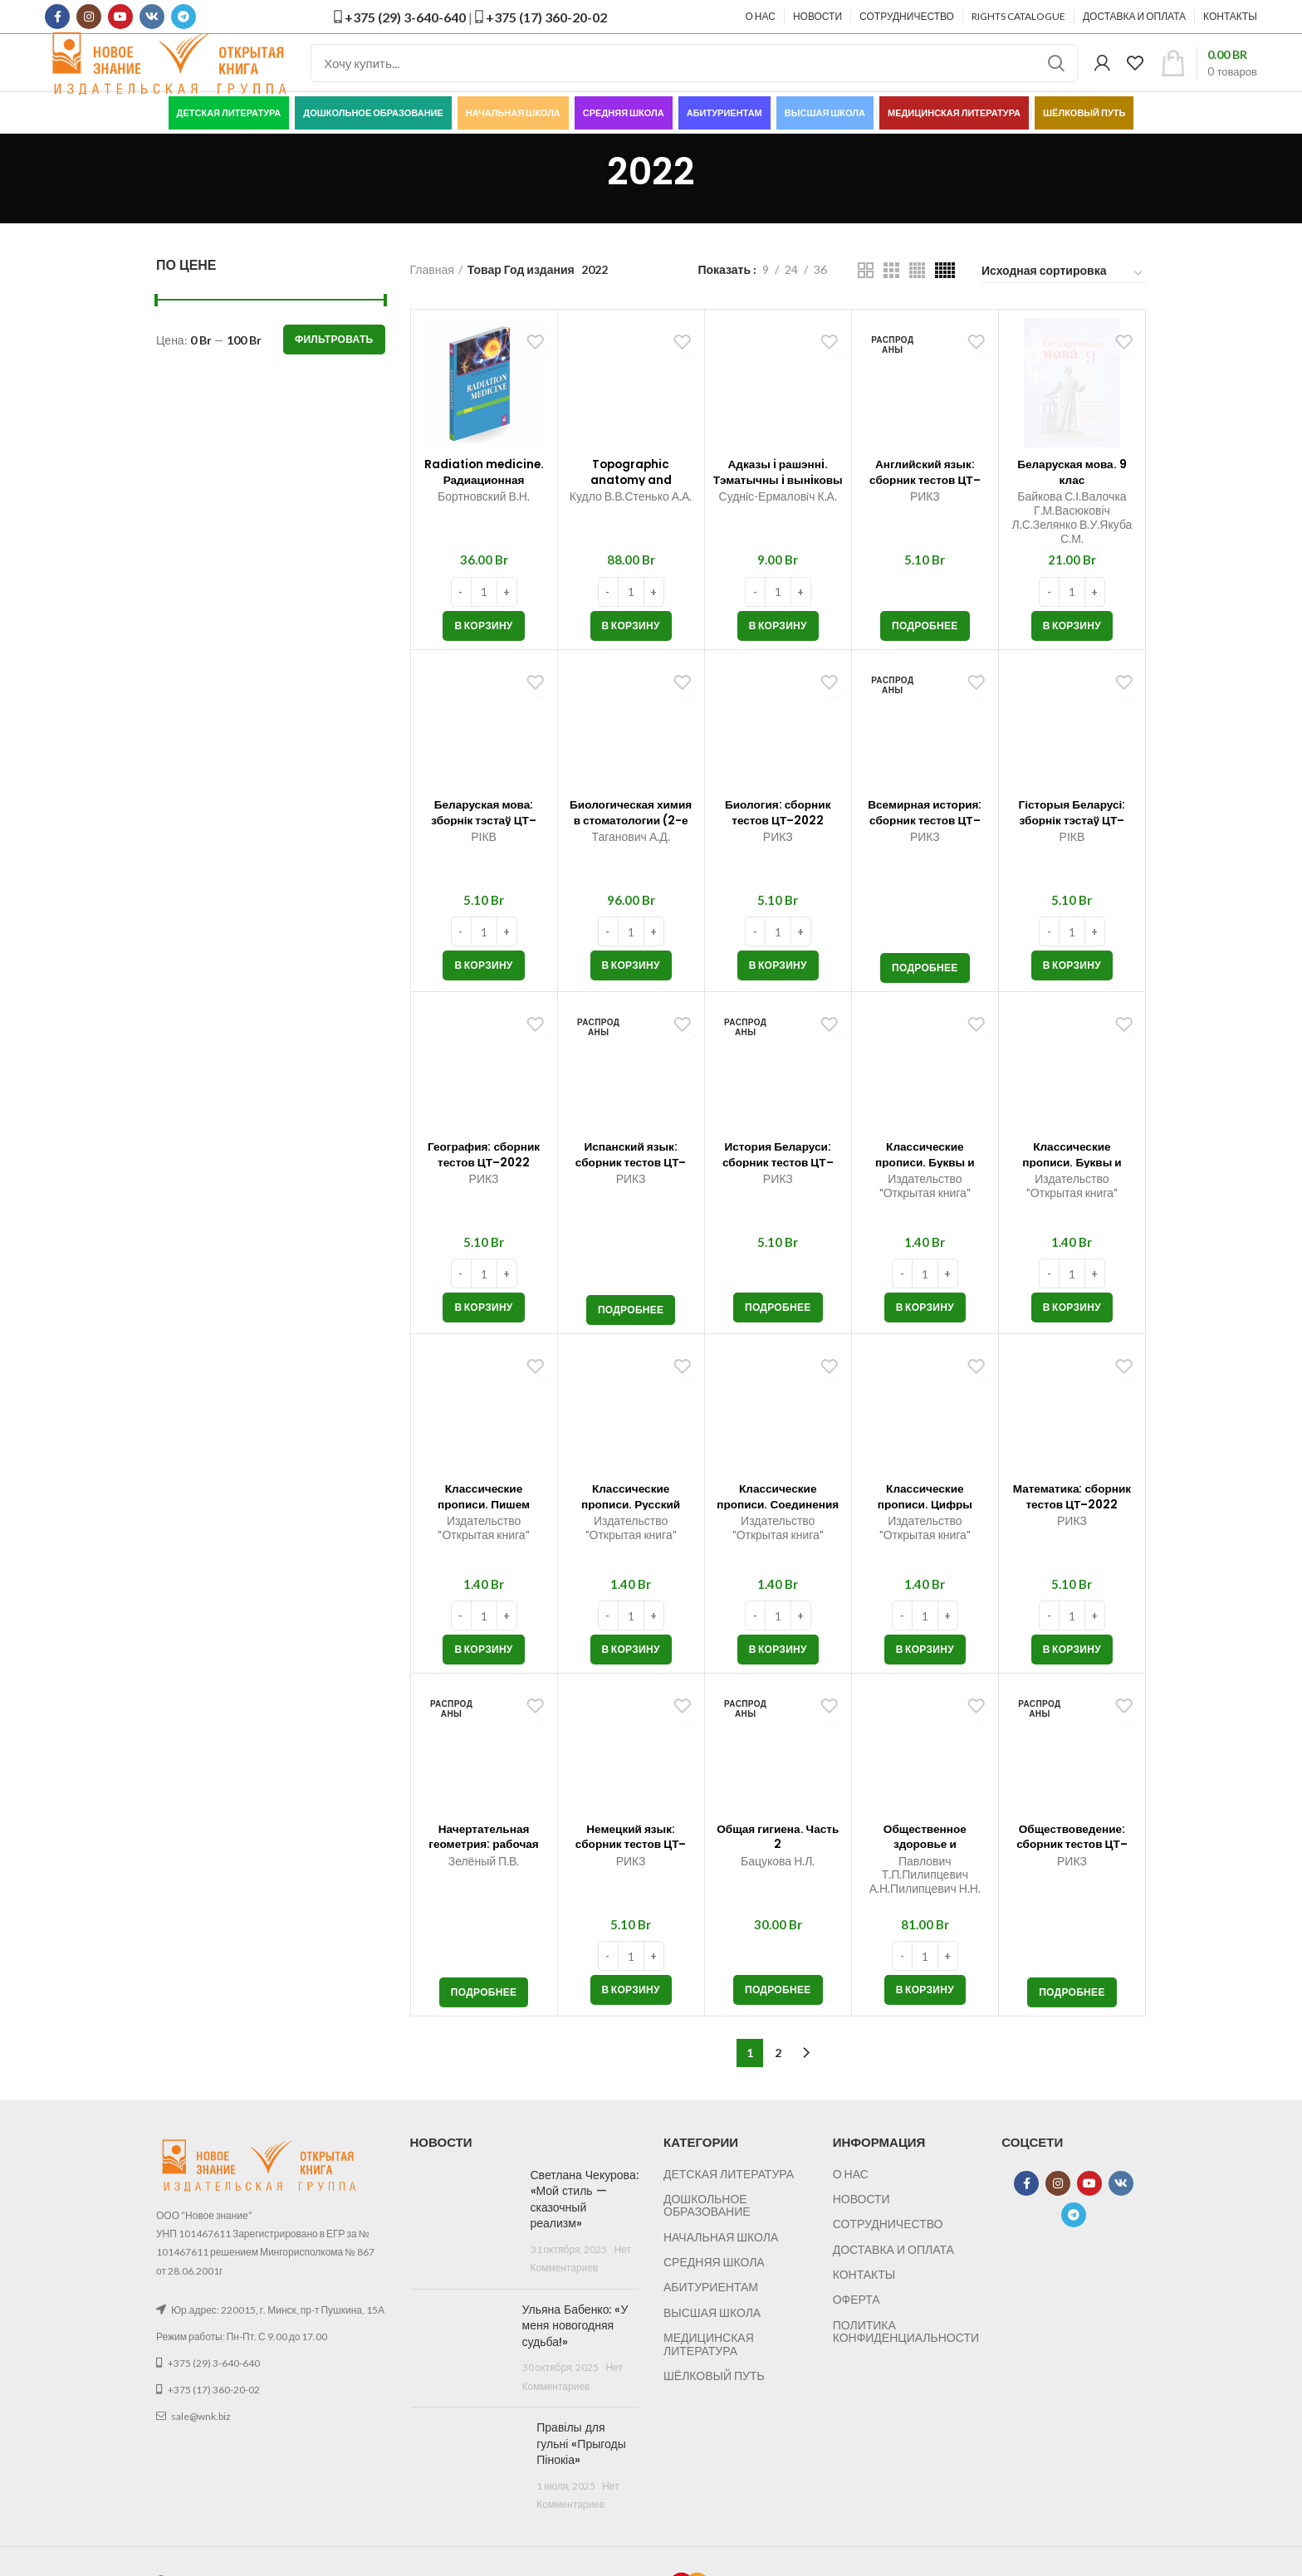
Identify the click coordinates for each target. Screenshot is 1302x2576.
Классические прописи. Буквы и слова (924, 2307)
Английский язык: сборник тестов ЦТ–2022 (924, 509)
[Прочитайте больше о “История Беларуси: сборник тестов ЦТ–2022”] (778, 1338)
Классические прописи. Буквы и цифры (1071, 1191)
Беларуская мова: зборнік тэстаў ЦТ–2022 (484, 849)
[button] (483, 657)
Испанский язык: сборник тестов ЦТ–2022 (631, 1191)
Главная (432, 300)
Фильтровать (334, 370)
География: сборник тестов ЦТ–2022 (484, 1191)
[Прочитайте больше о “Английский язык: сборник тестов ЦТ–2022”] (925, 657)
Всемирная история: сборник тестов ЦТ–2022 (925, 849)
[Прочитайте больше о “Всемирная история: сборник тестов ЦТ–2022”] (925, 999)
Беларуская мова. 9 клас (1071, 501)
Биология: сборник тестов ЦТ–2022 (778, 849)
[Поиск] (694, 79)
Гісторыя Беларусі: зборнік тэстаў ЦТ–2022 (1072, 849)
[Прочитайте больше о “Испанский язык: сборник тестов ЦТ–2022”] (631, 1341)
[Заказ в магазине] (1063, 304)
